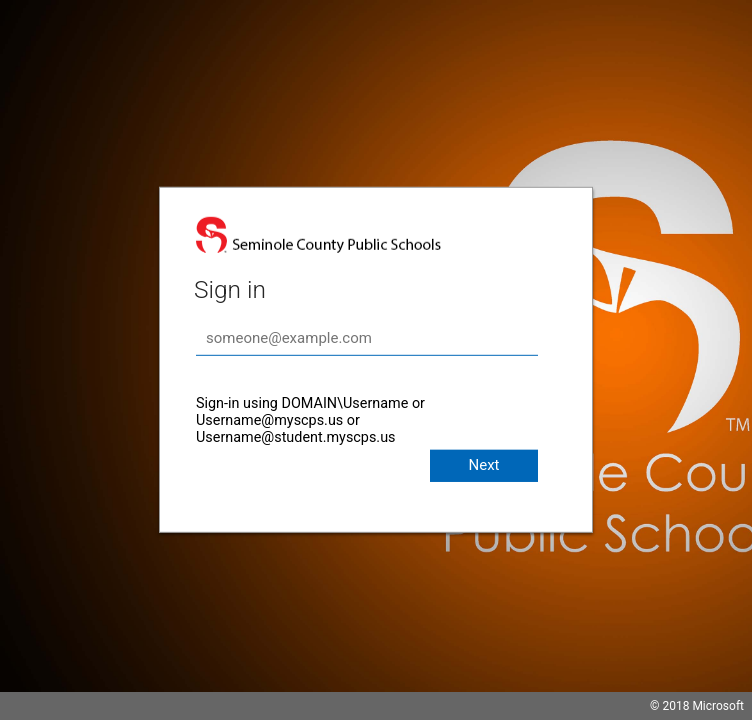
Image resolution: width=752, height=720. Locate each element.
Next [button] (483, 465)
